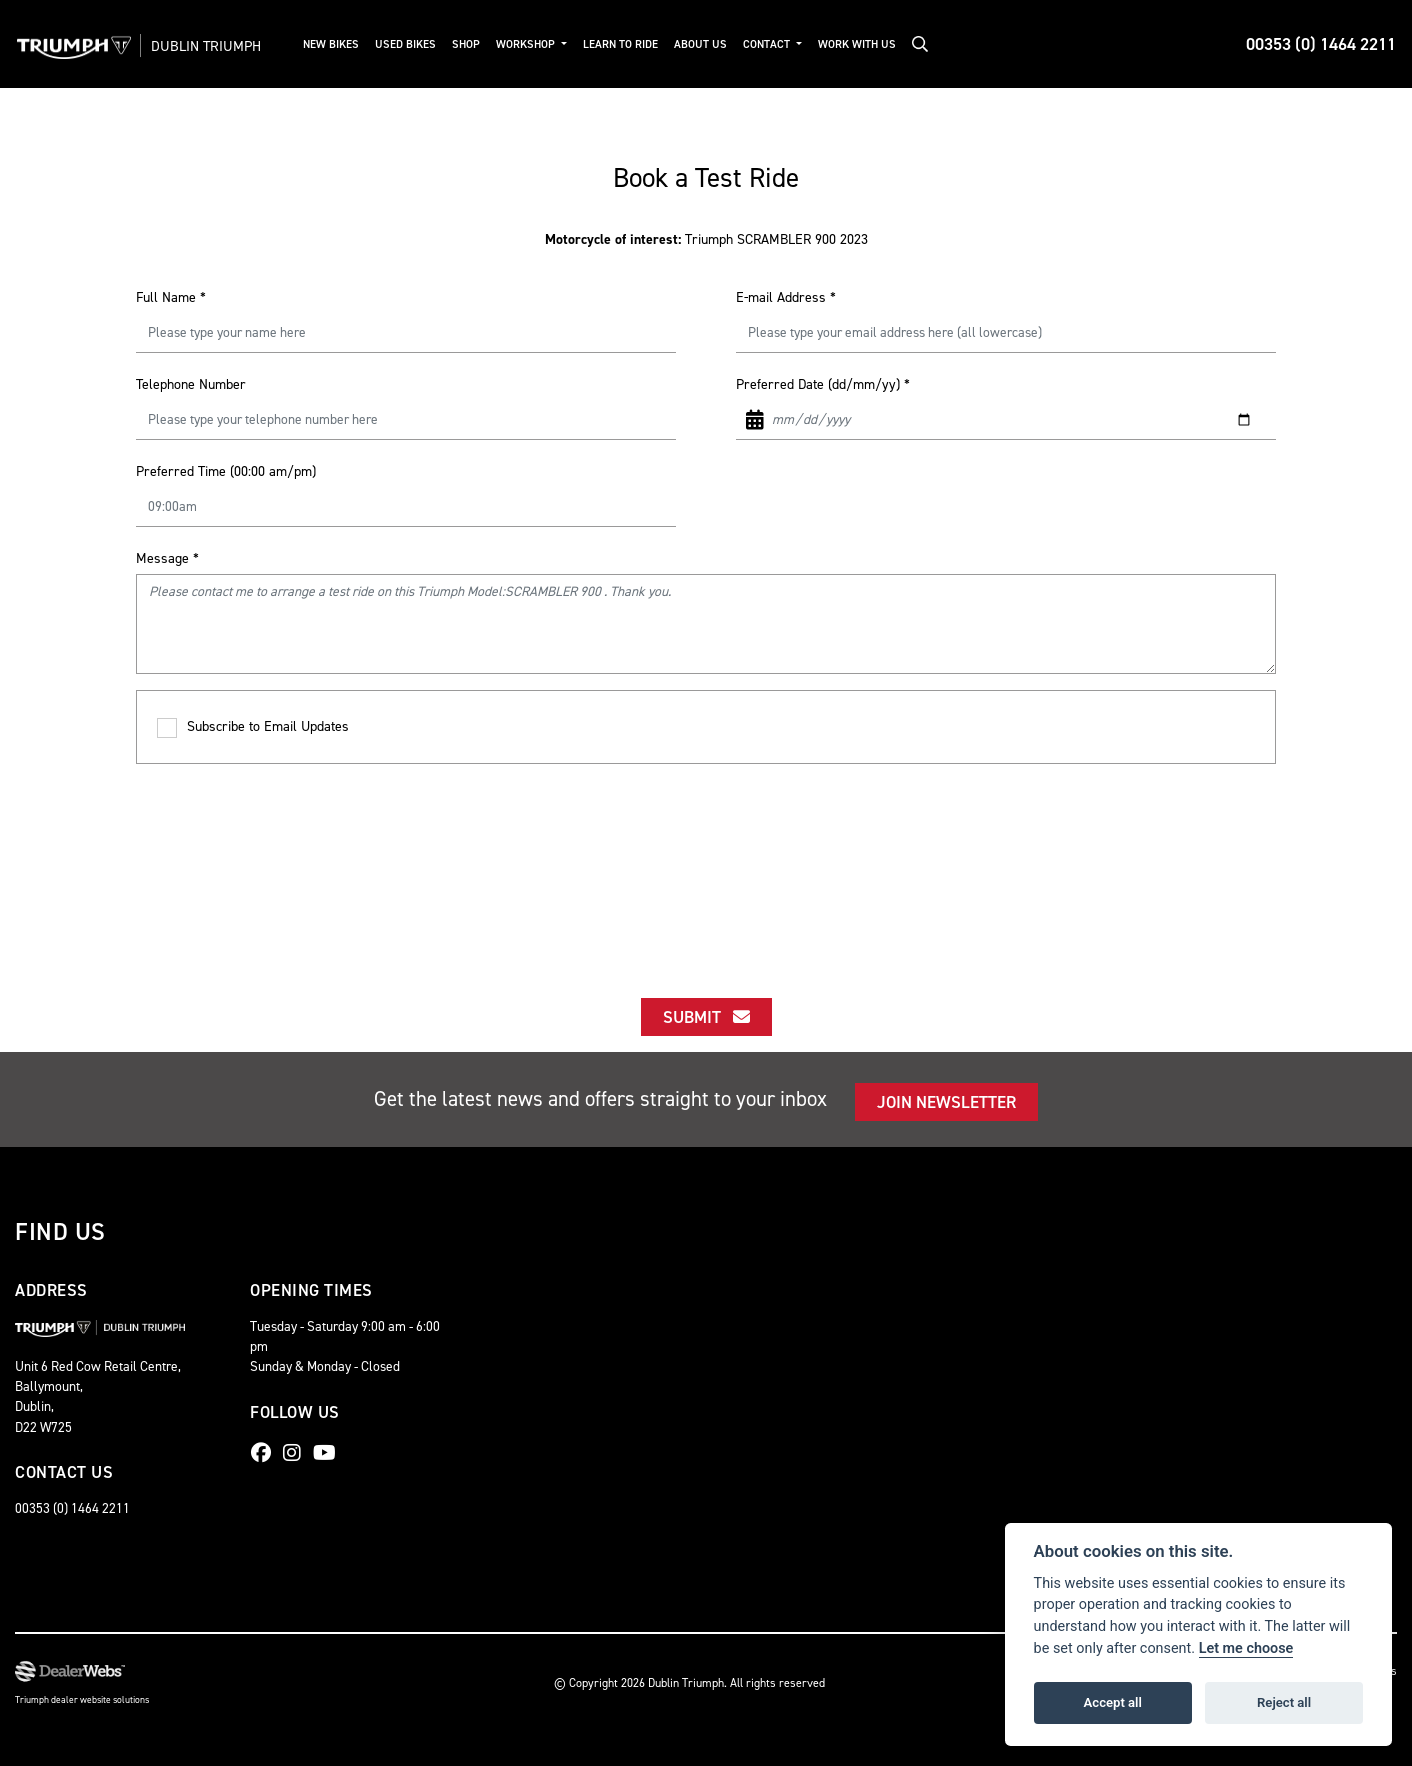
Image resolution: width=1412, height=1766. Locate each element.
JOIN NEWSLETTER (946, 1102)
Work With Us (871, 44)
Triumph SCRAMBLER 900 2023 (706, 239)
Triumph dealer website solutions (82, 1699)
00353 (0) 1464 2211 (1321, 44)
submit (706, 1017)
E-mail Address (786, 297)
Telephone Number (191, 384)
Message (167, 558)
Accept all (1113, 1702)
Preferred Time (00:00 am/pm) (226, 471)
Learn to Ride (634, 44)
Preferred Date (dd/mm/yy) (823, 384)
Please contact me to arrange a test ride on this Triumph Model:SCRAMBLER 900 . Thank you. (706, 624)
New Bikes (345, 44)
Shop (480, 44)
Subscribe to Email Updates (253, 727)
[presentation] (706, 863)
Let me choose (1246, 1648)
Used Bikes (419, 44)
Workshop (541, 44)
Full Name (171, 297)
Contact (782, 44)
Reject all (1284, 1702)
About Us (714, 44)
